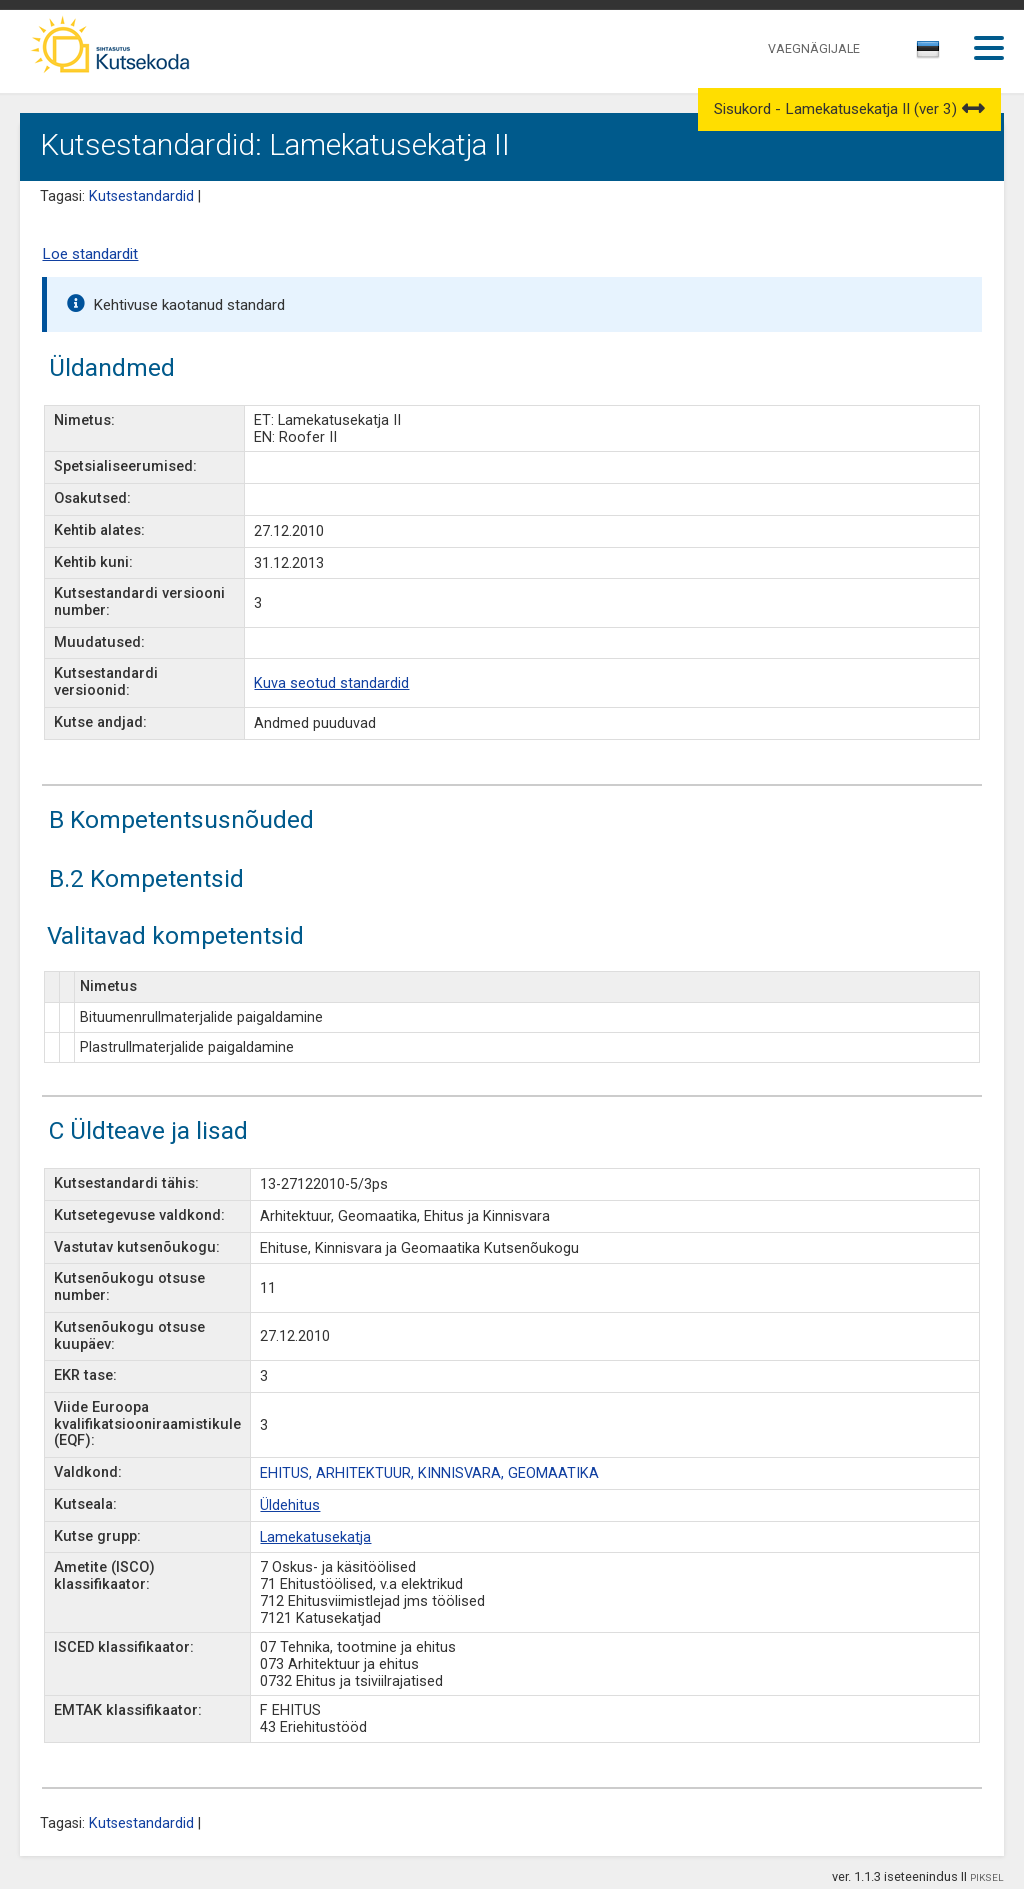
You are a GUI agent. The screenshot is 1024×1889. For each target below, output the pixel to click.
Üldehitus (290, 1505)
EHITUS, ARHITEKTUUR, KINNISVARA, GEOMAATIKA (429, 1473)
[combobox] (929, 55)
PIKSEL (987, 1877)
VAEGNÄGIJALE (814, 48)
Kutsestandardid (141, 196)
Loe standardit (90, 254)
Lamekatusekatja (315, 1537)
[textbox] (925, 53)
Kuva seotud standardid (331, 683)
